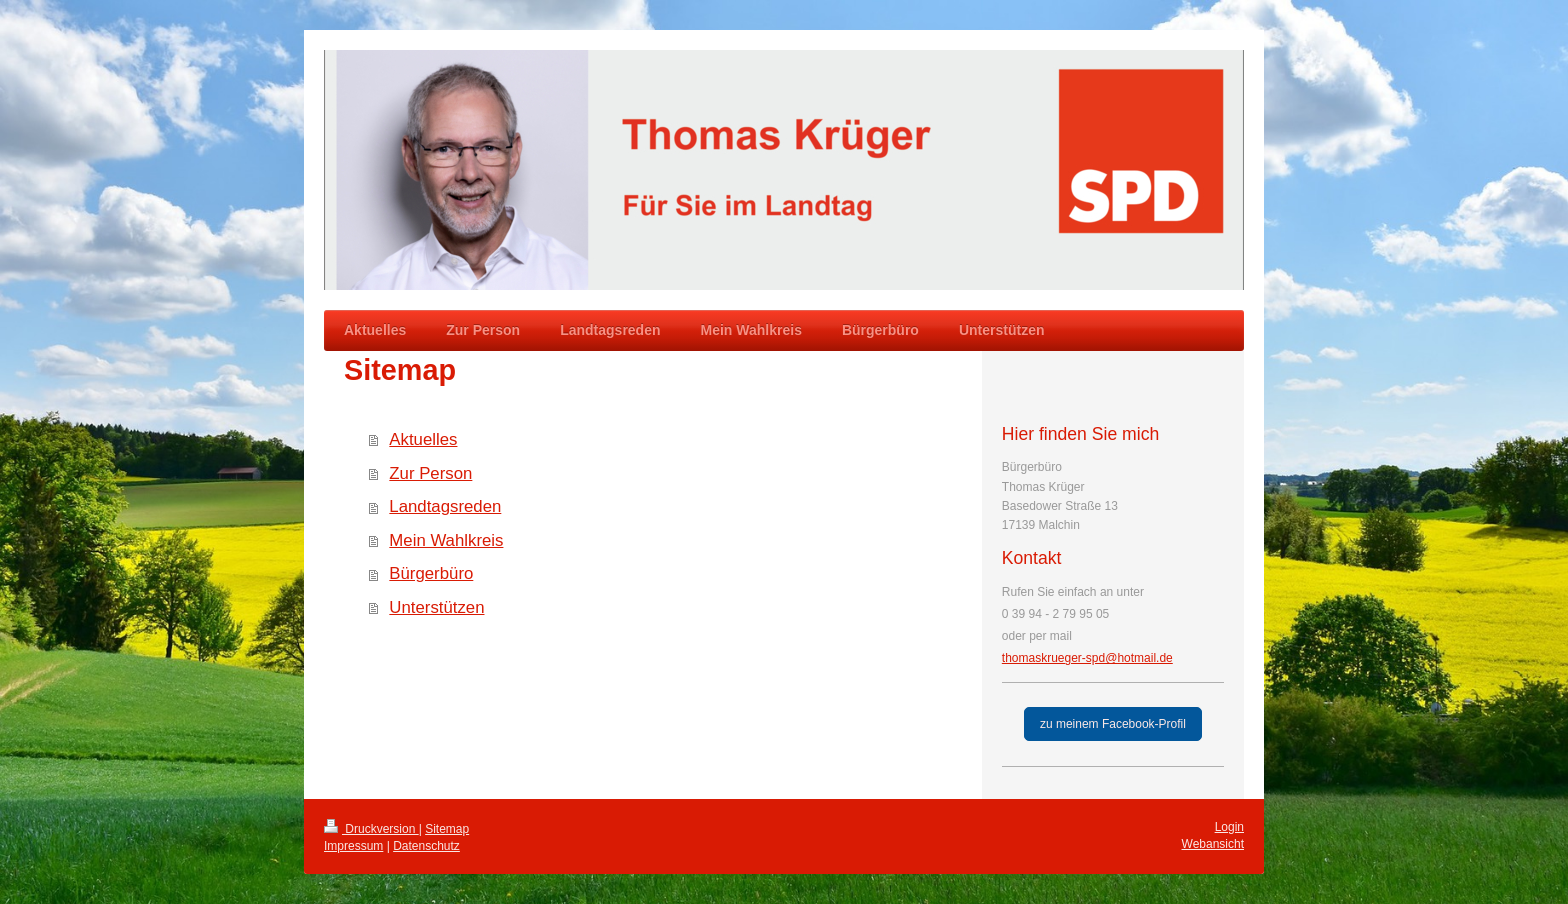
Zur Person (430, 473)
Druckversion (371, 829)
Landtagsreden (445, 506)
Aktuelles (423, 439)
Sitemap (447, 829)
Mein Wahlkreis (446, 540)
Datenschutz (426, 846)
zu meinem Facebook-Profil (1113, 724)
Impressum (353, 846)
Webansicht (1213, 844)
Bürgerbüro (431, 573)
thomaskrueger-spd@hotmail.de (1087, 658)
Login (1229, 827)
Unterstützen (436, 607)
